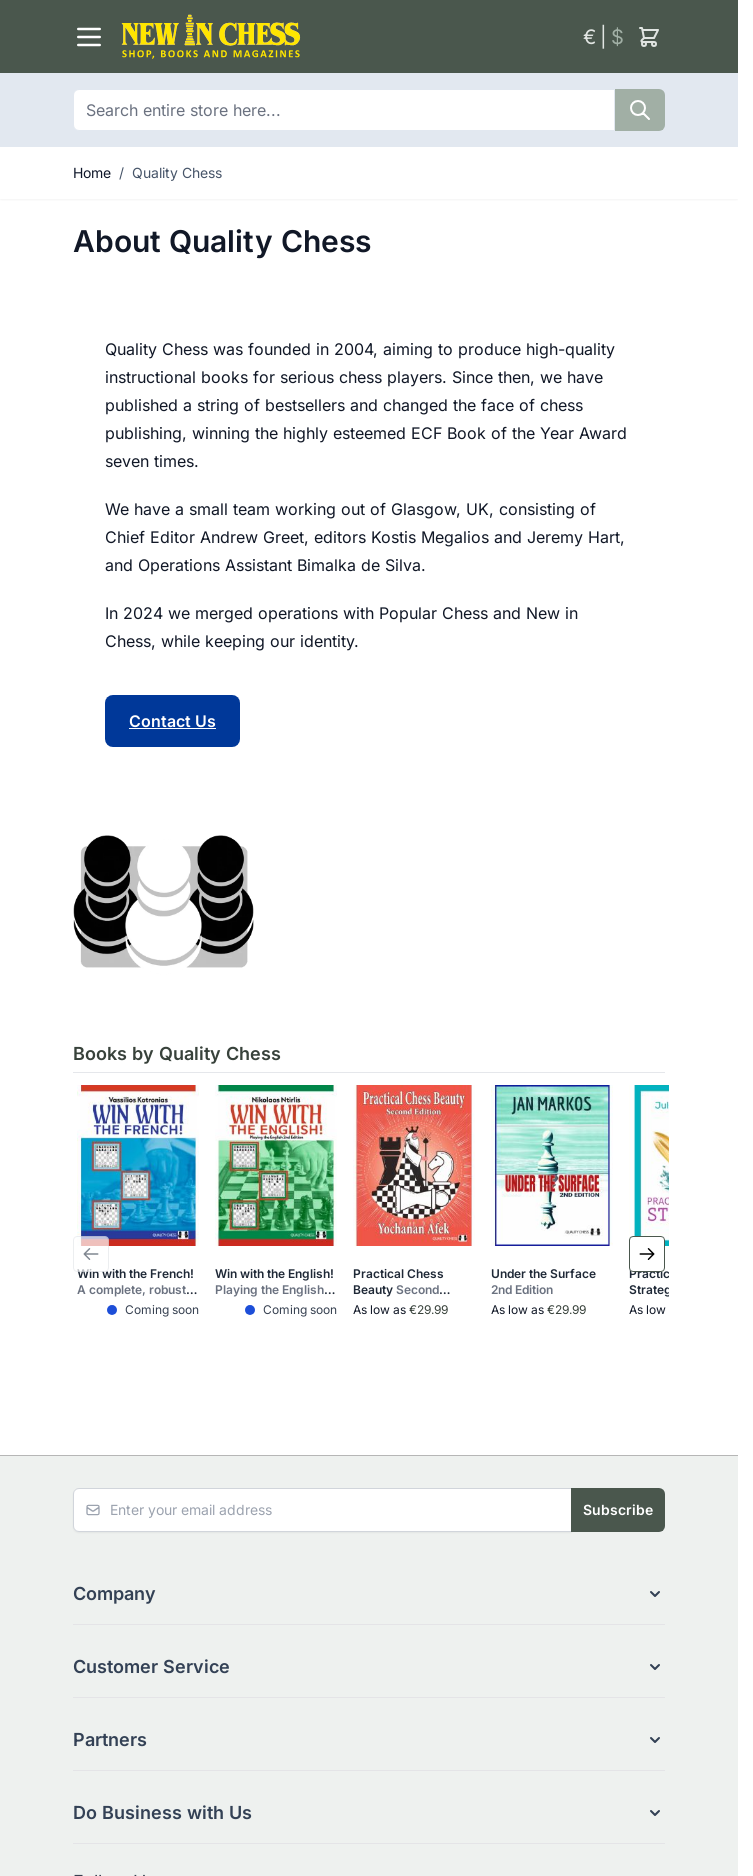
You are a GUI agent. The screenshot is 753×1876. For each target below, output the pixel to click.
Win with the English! (275, 1282)
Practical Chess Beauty (401, 1282)
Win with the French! (137, 1282)
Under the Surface (543, 1281)
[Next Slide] (647, 1254)
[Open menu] (89, 37)
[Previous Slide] (91, 1254)
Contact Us (172, 721)
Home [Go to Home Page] (92, 172)
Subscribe (618, 1509)
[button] (369, 1594)
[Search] (640, 110)
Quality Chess (177, 172)
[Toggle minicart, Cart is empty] (649, 37)
